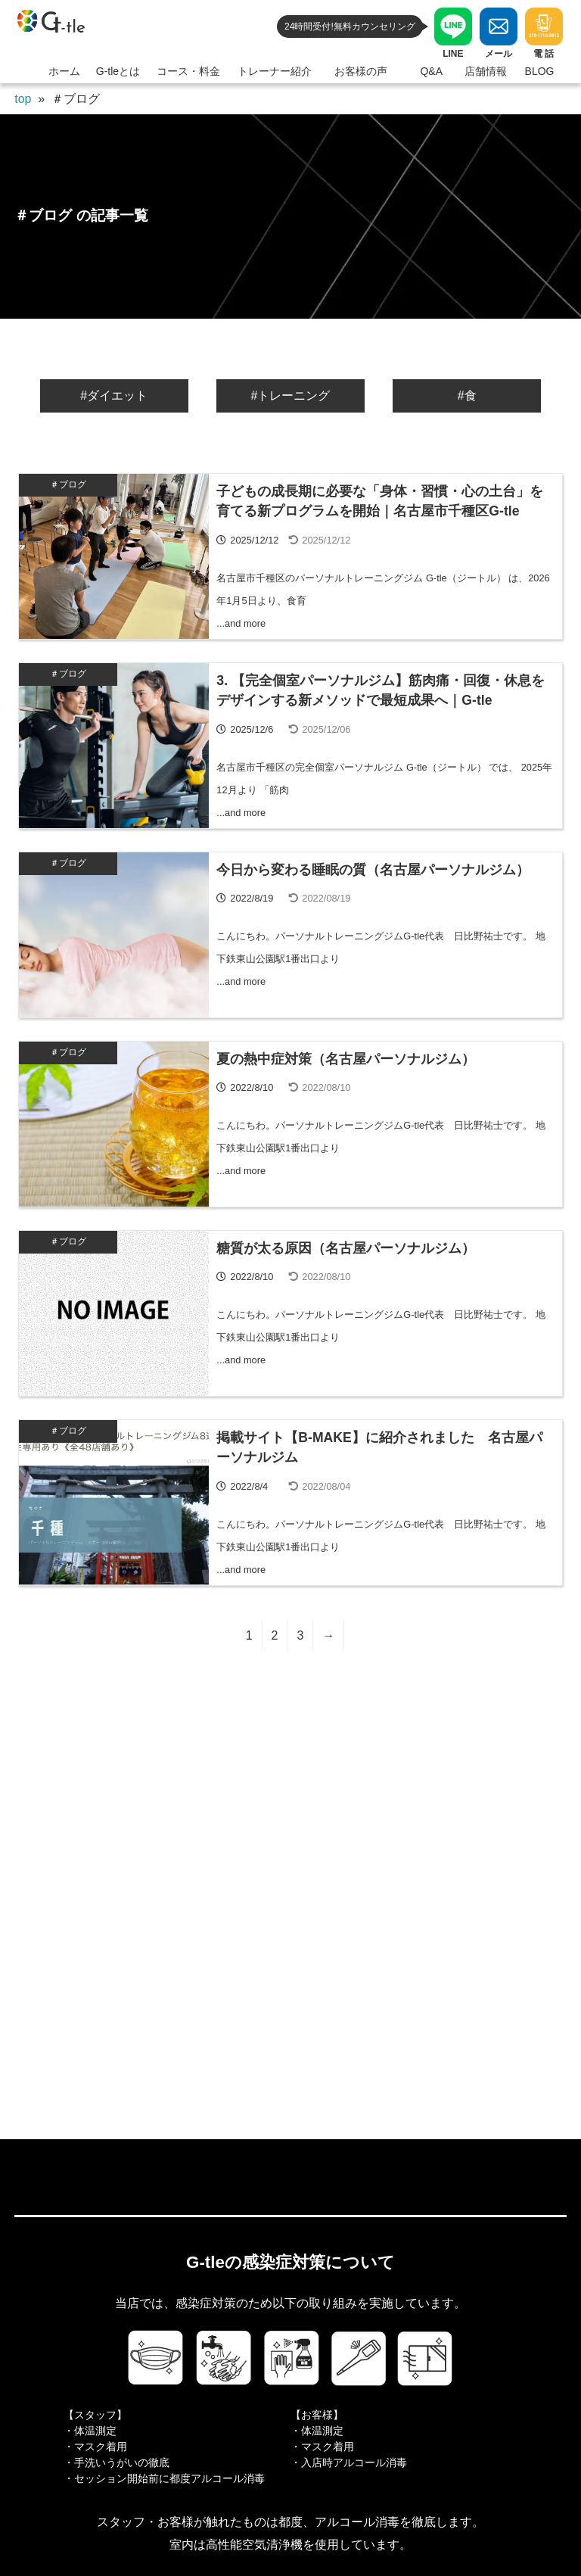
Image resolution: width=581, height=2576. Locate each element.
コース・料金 (188, 71)
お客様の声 (360, 71)
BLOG (540, 71)
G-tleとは (118, 71)
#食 (467, 395)
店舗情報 (485, 71)
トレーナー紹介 (275, 71)
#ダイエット (114, 395)
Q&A (431, 71)
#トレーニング (291, 395)
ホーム (64, 71)
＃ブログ (68, 484)
